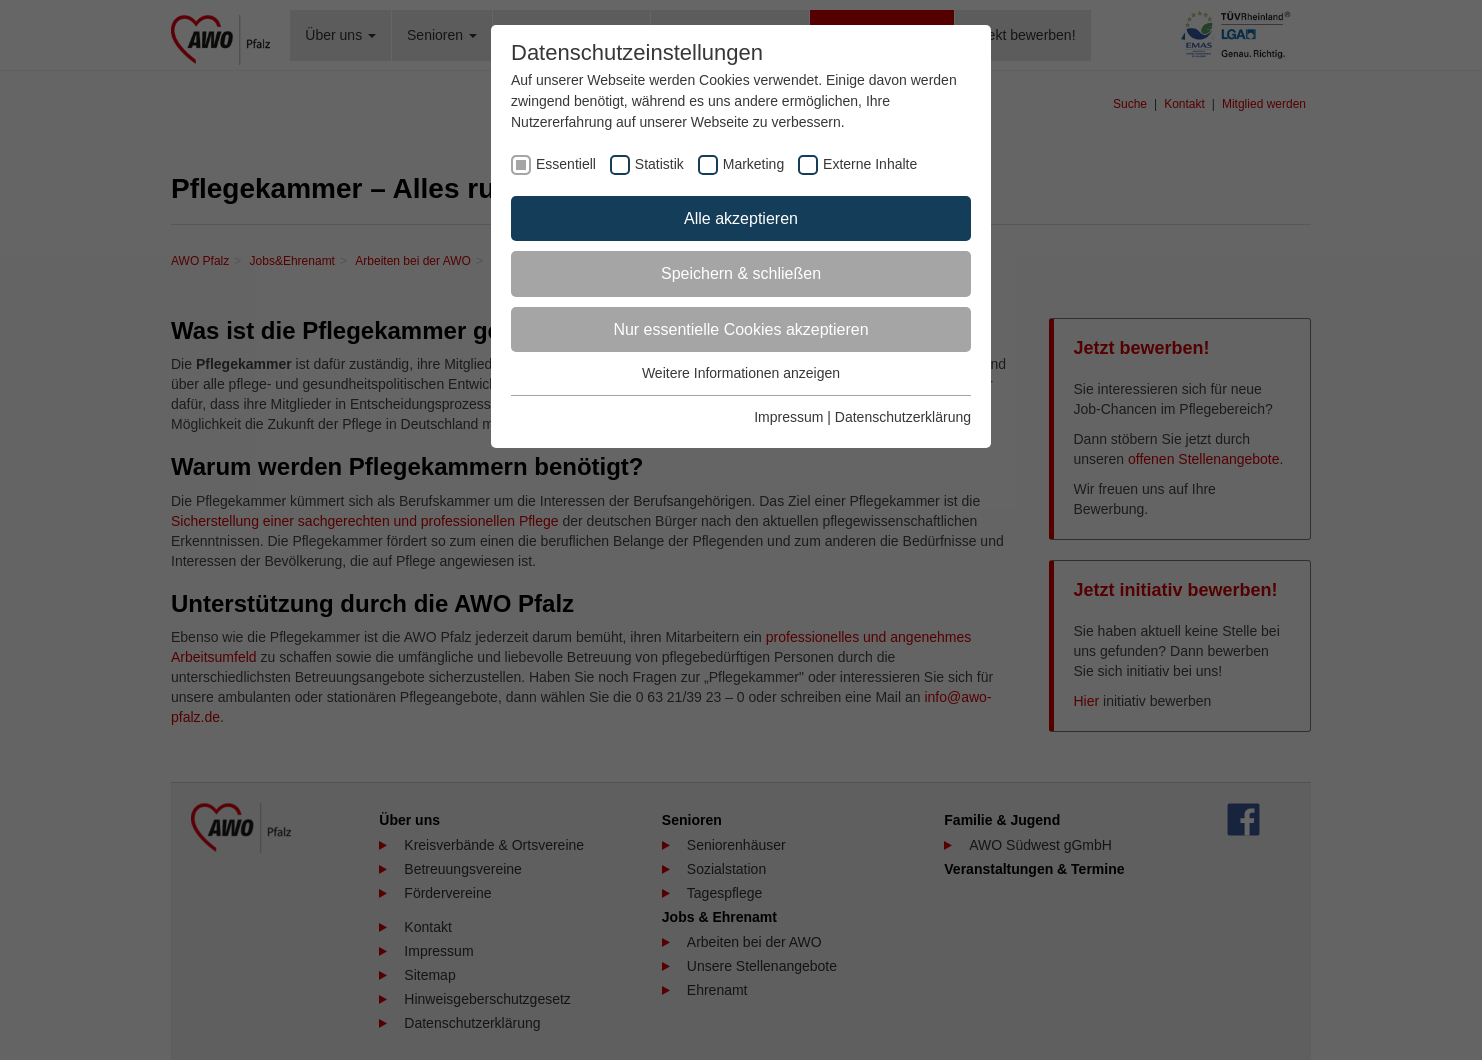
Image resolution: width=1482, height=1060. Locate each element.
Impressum (788, 417)
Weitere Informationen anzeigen (741, 373)
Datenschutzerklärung (903, 417)
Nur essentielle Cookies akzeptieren (740, 329)
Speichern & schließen (741, 273)
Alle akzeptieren (741, 218)
